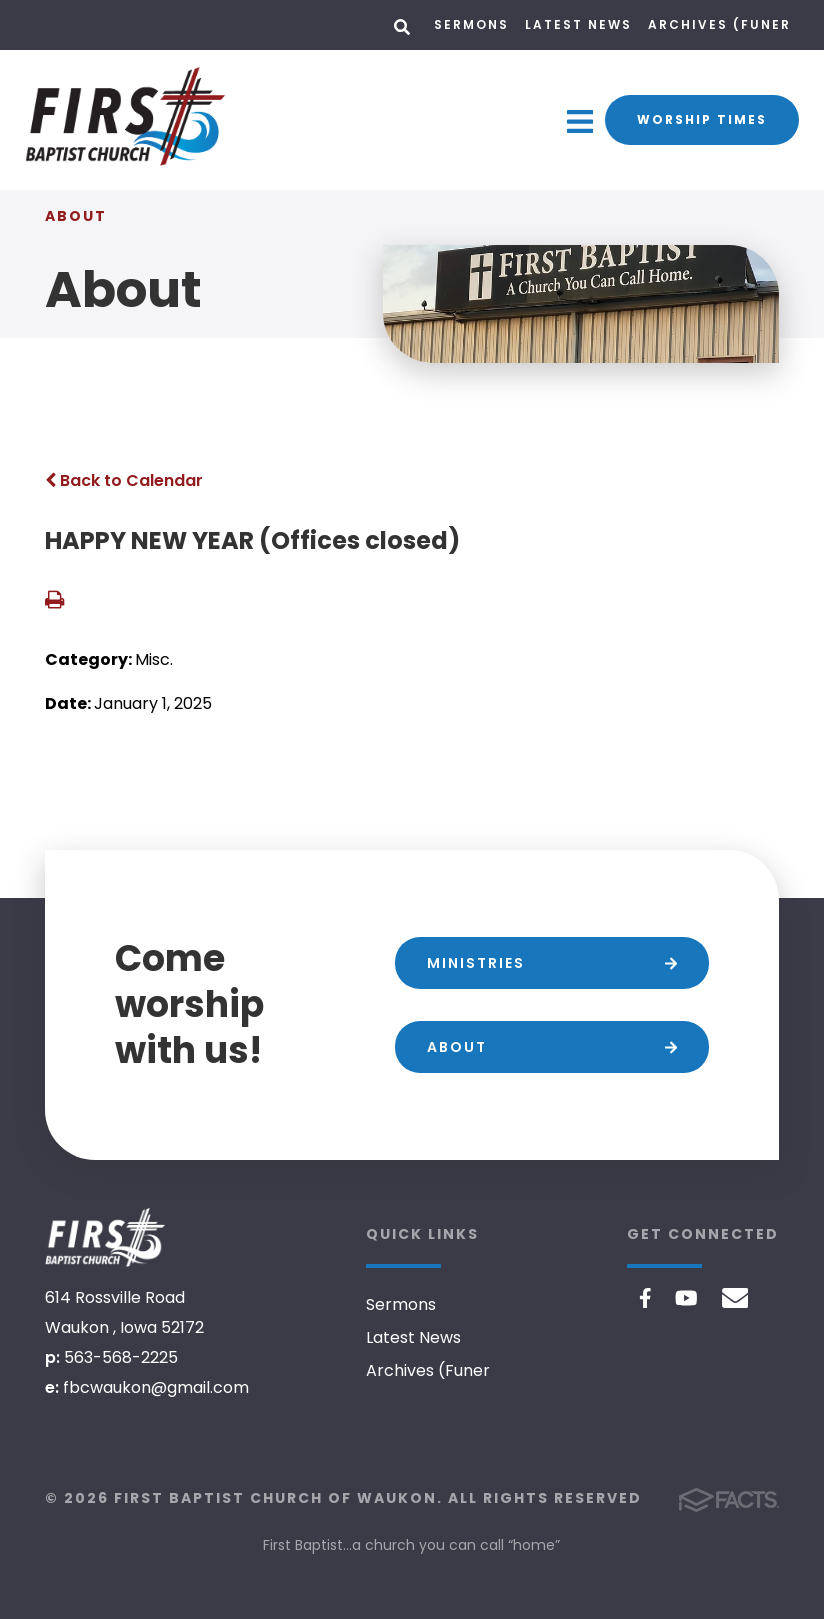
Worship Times (702, 119)
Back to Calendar (124, 480)
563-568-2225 (121, 1357)
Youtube (686, 1298)
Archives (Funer (719, 24)
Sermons (471, 24)
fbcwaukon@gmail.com (156, 1387)
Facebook (645, 1298)
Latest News (578, 24)
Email (735, 1298)
